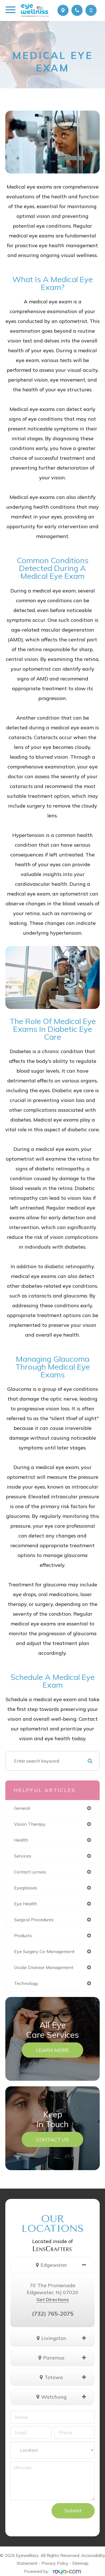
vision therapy (30, 1824)
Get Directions (52, 2299)
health (21, 1840)
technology (26, 1983)
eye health (25, 1903)
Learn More (52, 2050)
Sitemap (80, 2563)
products (23, 1935)
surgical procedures (34, 1919)
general (22, 1808)
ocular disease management (43, 1967)
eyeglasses (25, 1888)
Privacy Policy (54, 2563)
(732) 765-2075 (52, 2313)
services (22, 1856)
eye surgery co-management (44, 1951)
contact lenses (30, 1872)
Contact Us (52, 2139)
